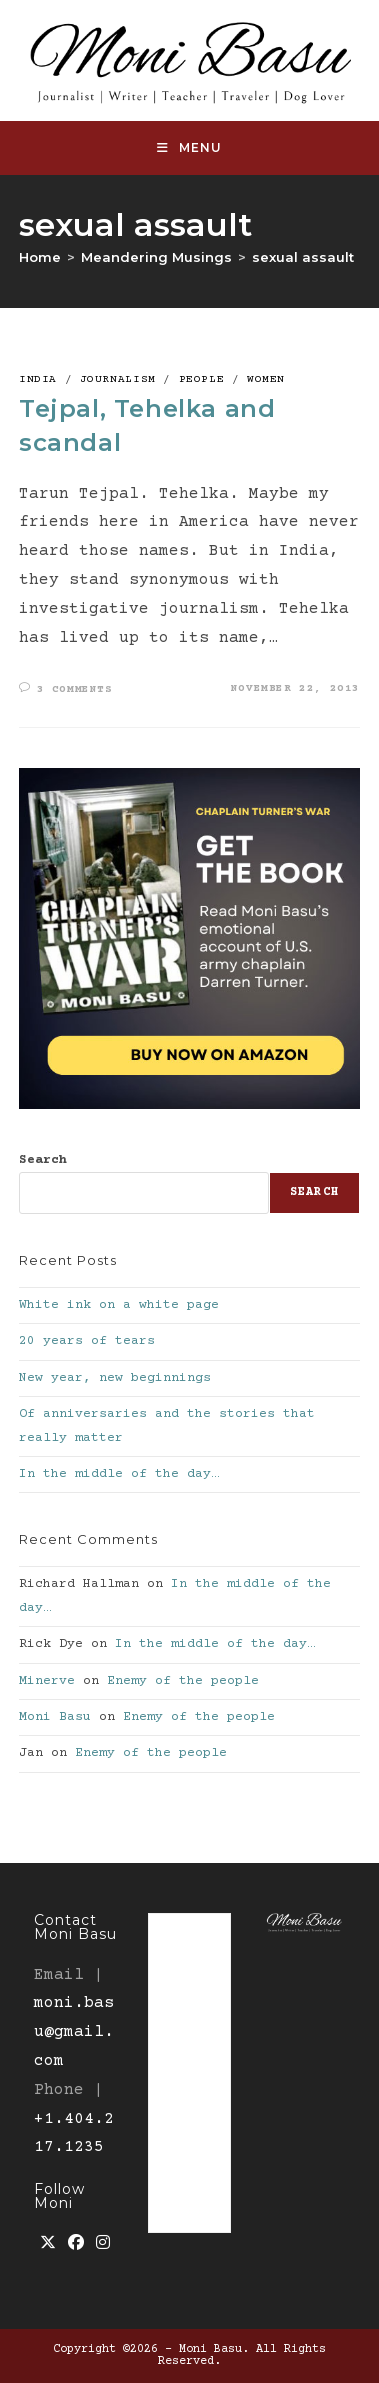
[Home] (40, 257)
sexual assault (303, 257)
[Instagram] (103, 2244)
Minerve (47, 1681)
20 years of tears (87, 1341)
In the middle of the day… (119, 1474)
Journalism (118, 379)
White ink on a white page (119, 1305)
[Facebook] (76, 2244)
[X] (48, 2244)
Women (266, 379)
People (202, 379)
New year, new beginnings (115, 1378)
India (38, 379)
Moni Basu (55, 1717)
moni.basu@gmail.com (74, 2032)
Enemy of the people (183, 1681)
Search (43, 1160)
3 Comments (75, 689)
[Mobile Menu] (189, 148)
